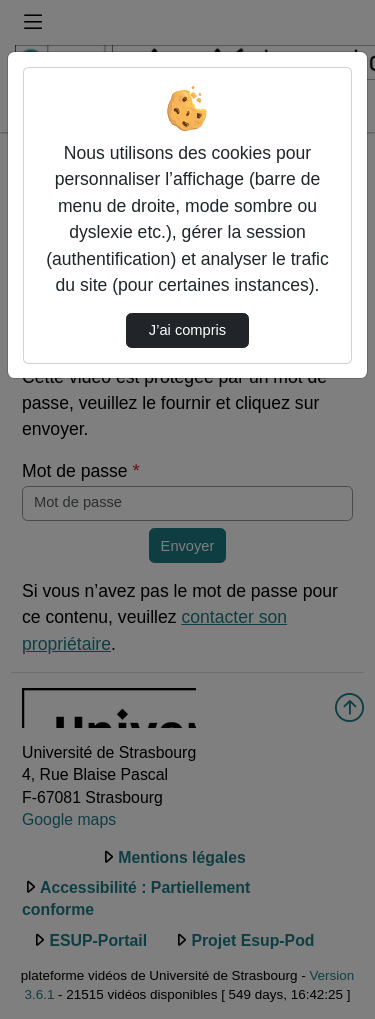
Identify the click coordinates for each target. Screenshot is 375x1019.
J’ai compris (187, 330)
